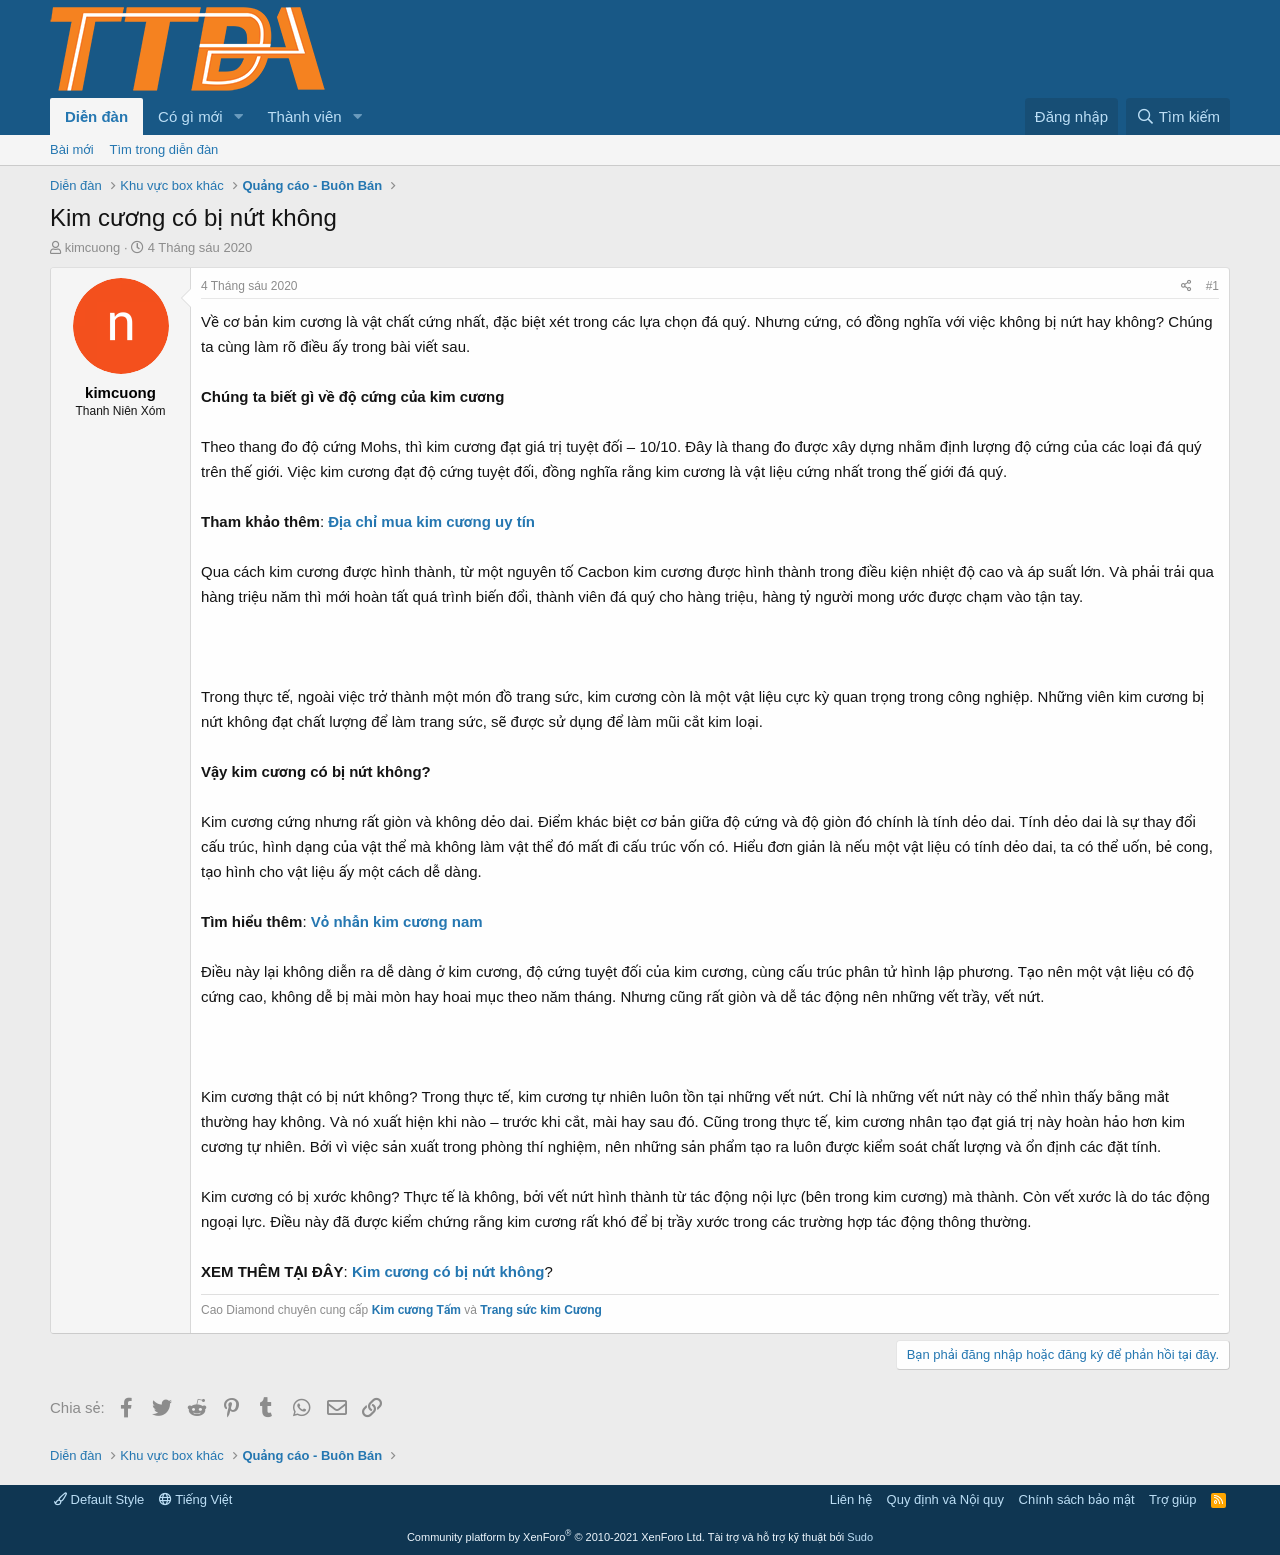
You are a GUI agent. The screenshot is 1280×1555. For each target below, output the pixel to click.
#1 (1212, 286)
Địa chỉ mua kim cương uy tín (431, 521)
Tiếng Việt (196, 1499)
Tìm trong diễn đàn (164, 149)
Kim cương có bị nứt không (448, 1271)
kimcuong (93, 247)
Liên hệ (851, 1499)
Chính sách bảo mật (1077, 1499)
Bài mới (72, 149)
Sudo (860, 1537)
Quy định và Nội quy (946, 1499)
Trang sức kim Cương (541, 1310)
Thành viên (304, 116)
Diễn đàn (96, 116)
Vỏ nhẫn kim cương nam (397, 921)
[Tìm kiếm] (1178, 116)
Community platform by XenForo (556, 1537)
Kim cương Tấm (416, 1310)
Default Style (99, 1499)
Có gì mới (190, 116)
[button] (238, 116)
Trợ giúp (1172, 1499)
